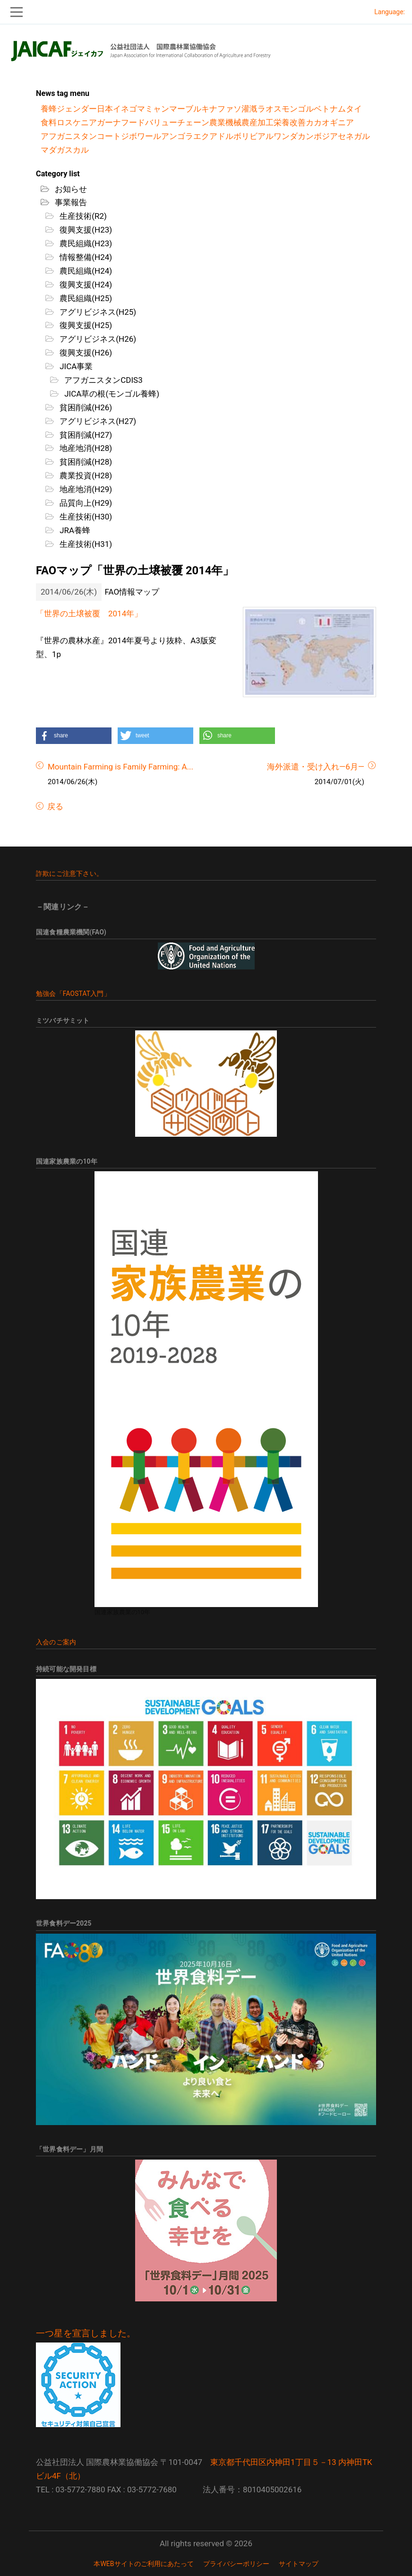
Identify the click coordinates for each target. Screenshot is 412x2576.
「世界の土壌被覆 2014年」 (89, 613)
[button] (74, 735)
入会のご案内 (56, 1642)
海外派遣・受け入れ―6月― (315, 766)
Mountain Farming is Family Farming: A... (120, 766)
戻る (54, 806)
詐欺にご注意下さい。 (69, 873)
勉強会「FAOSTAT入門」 (73, 993)
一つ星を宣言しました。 (86, 2333)
